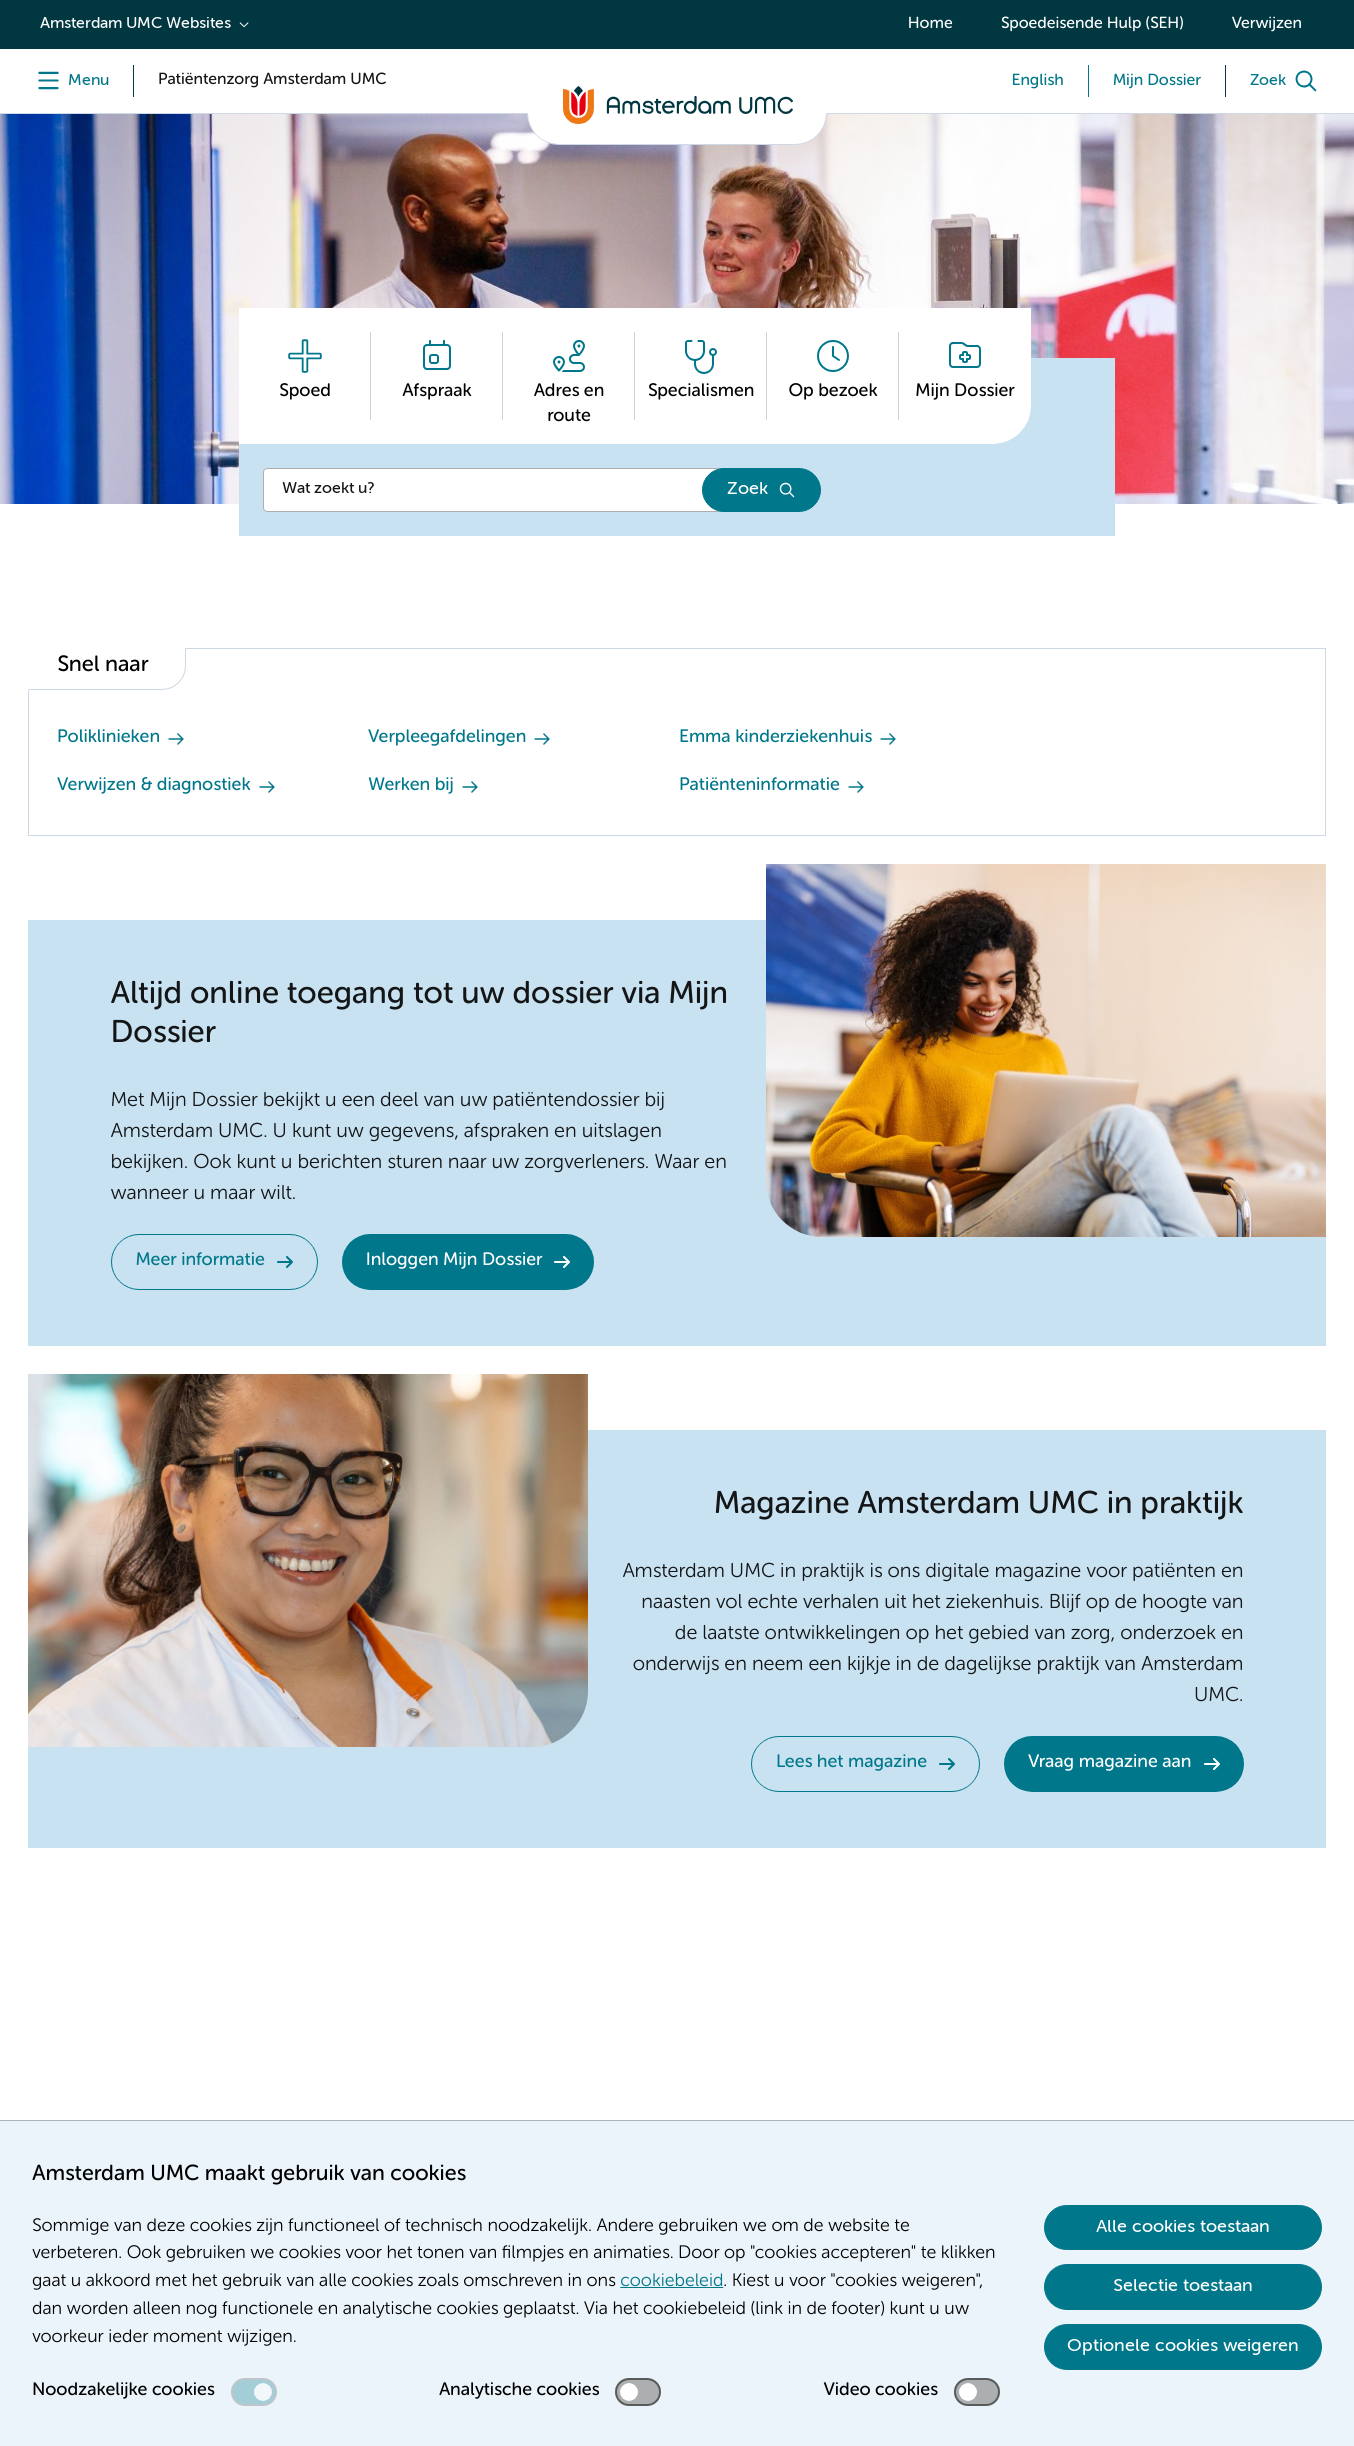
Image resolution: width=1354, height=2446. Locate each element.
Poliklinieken (108, 738)
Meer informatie (200, 1261)
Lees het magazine (851, 1763)
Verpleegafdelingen (447, 738)
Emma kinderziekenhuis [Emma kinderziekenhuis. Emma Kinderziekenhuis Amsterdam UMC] (775, 738)
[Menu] (68, 81)
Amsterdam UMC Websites (135, 24)
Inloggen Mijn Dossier (454, 1261)
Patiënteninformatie (759, 786)
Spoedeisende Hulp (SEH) (1092, 24)
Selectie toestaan (1183, 2286)
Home (930, 24)
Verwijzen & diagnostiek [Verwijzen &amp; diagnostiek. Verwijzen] (154, 786)
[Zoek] (1288, 81)
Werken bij (411, 786)
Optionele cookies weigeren (1183, 2346)
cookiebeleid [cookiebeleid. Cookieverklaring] (671, 2282)
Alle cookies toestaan (1183, 2227)
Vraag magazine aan (1110, 1763)
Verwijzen (1267, 24)
